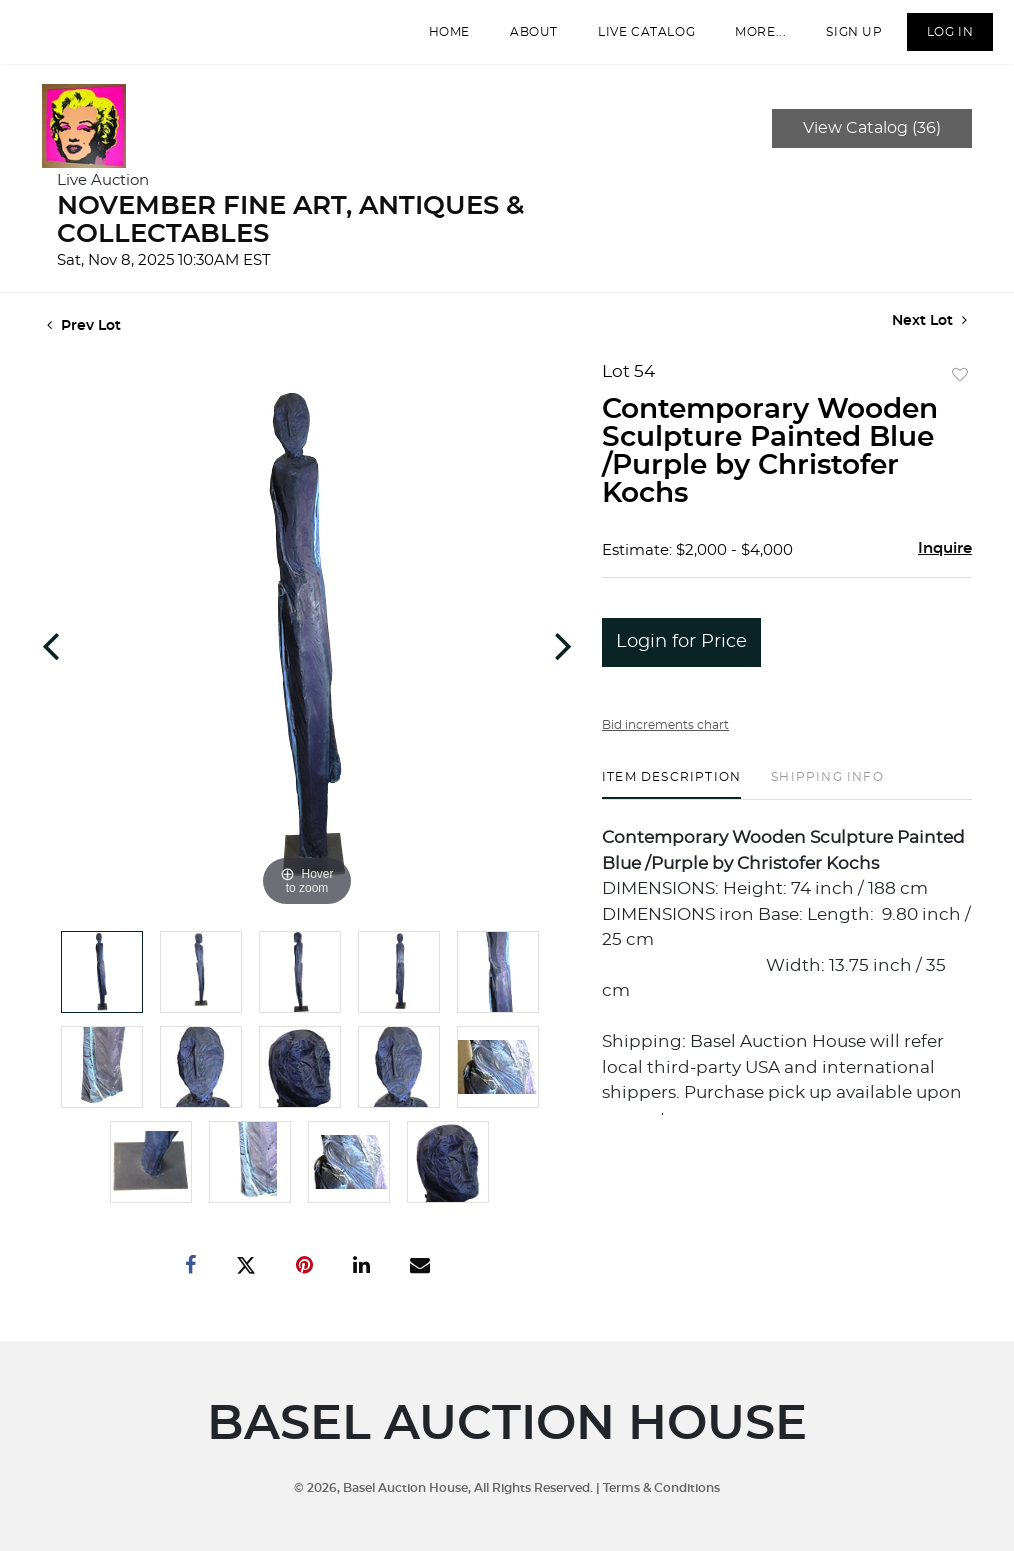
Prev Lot (84, 340)
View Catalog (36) (872, 142)
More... (749, 39)
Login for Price (681, 656)
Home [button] (437, 39)
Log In (938, 39)
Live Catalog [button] (635, 39)
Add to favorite (960, 390)
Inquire (945, 562)
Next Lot (929, 334)
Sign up (843, 39)
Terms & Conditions (661, 1487)
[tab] (671, 798)
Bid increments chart (665, 739)
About (523, 39)
